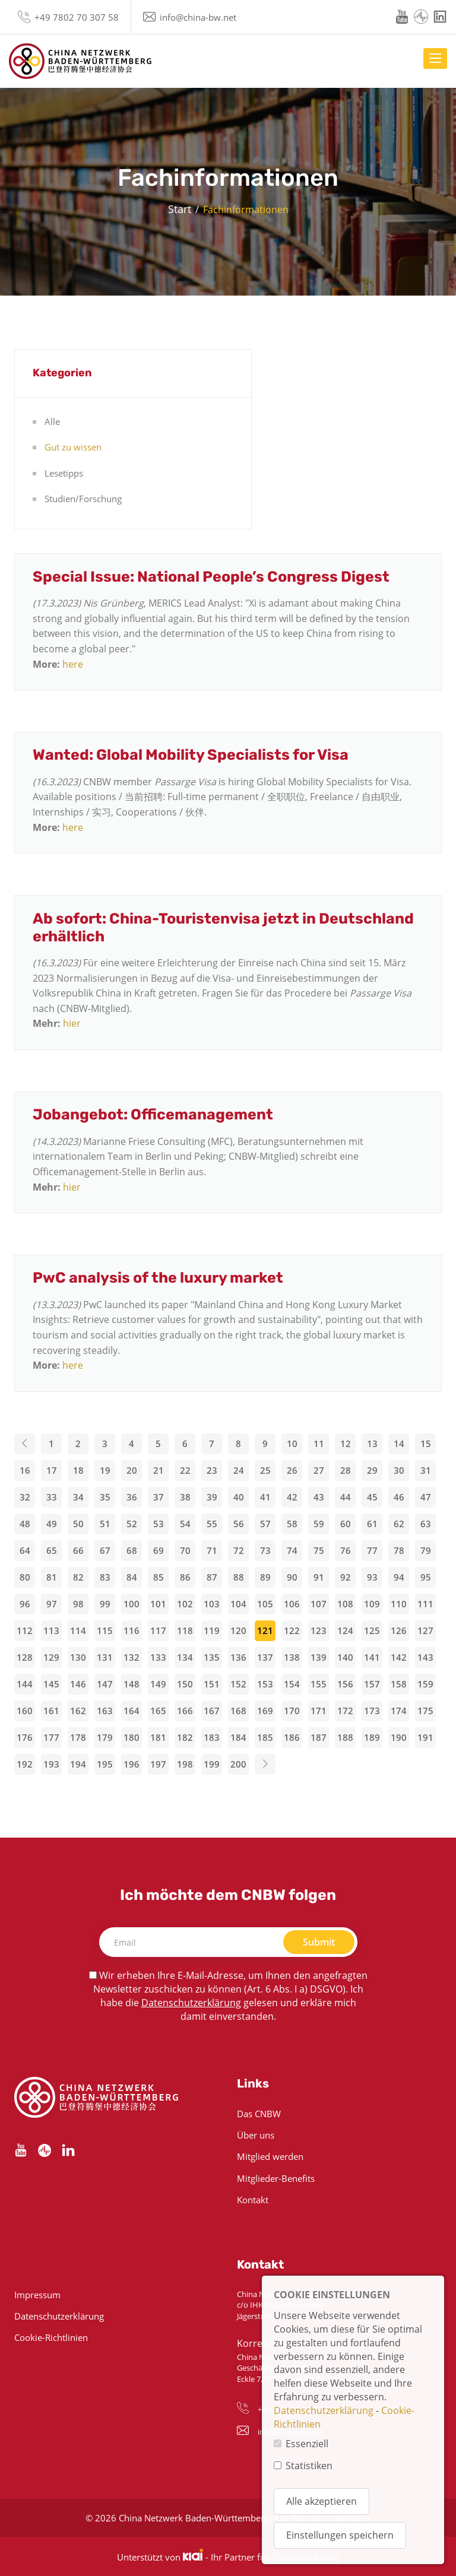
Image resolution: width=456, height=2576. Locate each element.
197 (158, 1764)
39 (212, 1497)
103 (212, 1604)
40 (238, 1497)
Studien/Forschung (83, 499)
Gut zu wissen (73, 447)
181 (158, 1737)
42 (292, 1497)
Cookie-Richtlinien (51, 2337)
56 (238, 1524)
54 (185, 1524)
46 (399, 1497)
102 (185, 1604)
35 (105, 1497)
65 (51, 1550)
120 (238, 1630)
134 (185, 1657)
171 (319, 1711)
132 (132, 1657)
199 (212, 1764)
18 (78, 1470)
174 (399, 1711)
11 (319, 1443)
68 (131, 1550)
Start (179, 209)
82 (78, 1577)
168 (238, 1711)
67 (105, 1550)
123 (319, 1630)
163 (105, 1711)
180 (132, 1737)
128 (25, 1657)
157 (372, 1684)
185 (265, 1737)
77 (372, 1550)
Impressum (37, 2295)
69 (158, 1550)
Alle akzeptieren (321, 2501)
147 (105, 1684)
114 (78, 1630)
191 (425, 1737)
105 (265, 1604)
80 (25, 1577)
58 (292, 1524)
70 (185, 1550)
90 (292, 1577)
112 (25, 1630)
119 (212, 1630)
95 (425, 1577)
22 (185, 1470)
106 (292, 1604)
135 (212, 1657)
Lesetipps (64, 473)
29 (372, 1470)
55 (212, 1524)
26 (292, 1470)
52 (131, 1524)
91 (319, 1577)
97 (51, 1604)
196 (132, 1764)
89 (265, 1577)
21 (158, 1470)
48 (25, 1524)
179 (105, 1737)
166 (185, 1711)
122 (292, 1630)
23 (212, 1470)
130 (78, 1657)
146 (78, 1684)
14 (399, 1443)
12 (345, 1443)
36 (131, 1497)
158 (399, 1684)
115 (105, 1630)
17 (51, 1470)
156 (345, 1684)
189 (372, 1737)
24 (238, 1470)
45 (372, 1497)
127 (425, 1630)
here (72, 664)
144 (25, 1684)
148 (132, 1684)
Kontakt (252, 2200)
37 (158, 1497)
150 (185, 1684)
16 (25, 1470)
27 (319, 1470)
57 (265, 1524)
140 (345, 1657)
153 (265, 1684)
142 (399, 1657)
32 (25, 1497)
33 (51, 1497)
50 (78, 1524)
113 (51, 1630)
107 (319, 1604)
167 (212, 1711)
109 (372, 1604)
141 (372, 1657)
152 (238, 1684)
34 (78, 1497)
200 (238, 1764)
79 (425, 1550)
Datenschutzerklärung (191, 2002)
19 (105, 1470)
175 (425, 1711)
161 (51, 1711)
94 (399, 1577)
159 (425, 1684)
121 (265, 1630)
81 (51, 1577)
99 (105, 1604)
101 (158, 1604)
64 (25, 1550)
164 (132, 1711)
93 (372, 1577)
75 (319, 1550)
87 (212, 1577)
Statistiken (309, 2465)
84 (131, 1577)
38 (185, 1497)
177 (51, 1737)
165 (158, 1711)
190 (399, 1737)
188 (345, 1737)
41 (265, 1497)
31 (425, 1470)
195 (105, 1764)
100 (132, 1604)
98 (78, 1604)
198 (185, 1764)
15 (425, 1443)
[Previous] (24, 1443)
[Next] (265, 1764)
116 (132, 1630)
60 (345, 1524)
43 (319, 1497)
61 (372, 1524)
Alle (52, 421)
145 (51, 1684)
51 (105, 1524)
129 (51, 1657)
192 (25, 1764)
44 (345, 1497)
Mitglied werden (270, 2156)
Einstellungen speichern (340, 2535)
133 (158, 1657)
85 (158, 1577)
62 (399, 1524)
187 (319, 1737)
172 (345, 1711)
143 (425, 1657)
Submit (319, 1942)
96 (25, 1604)
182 (185, 1737)
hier (72, 1023)
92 (345, 1577)
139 (319, 1657)
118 (185, 1630)
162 (78, 1711)
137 (265, 1657)
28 (345, 1470)
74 (292, 1550)
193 (51, 1764)
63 (425, 1524)
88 (238, 1577)
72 (238, 1550)
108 (345, 1604)
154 (292, 1684)
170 (292, 1711)
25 (265, 1470)
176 (25, 1737)
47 (425, 1497)
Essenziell (307, 2443)
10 (292, 1443)
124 (345, 1630)
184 (238, 1737)
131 (105, 1657)
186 (292, 1737)
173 (372, 1711)
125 (372, 1630)
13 (372, 1443)
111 (425, 1604)
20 (131, 1470)
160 (25, 1711)
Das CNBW (259, 2114)
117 (158, 1630)
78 (399, 1550)
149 (158, 1684)
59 (319, 1524)
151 (212, 1684)
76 (345, 1550)
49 (51, 1524)
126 (399, 1630)
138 (292, 1657)
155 (319, 1684)
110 (399, 1604)
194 (78, 1764)
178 (78, 1737)
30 (399, 1470)
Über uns (255, 2135)
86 (185, 1577)
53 (158, 1524)
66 (78, 1550)
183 (212, 1737)
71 (212, 1550)
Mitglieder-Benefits (276, 2178)
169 (265, 1711)
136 (238, 1657)
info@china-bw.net (198, 17)
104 (238, 1604)
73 (265, 1550)
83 (105, 1577)
